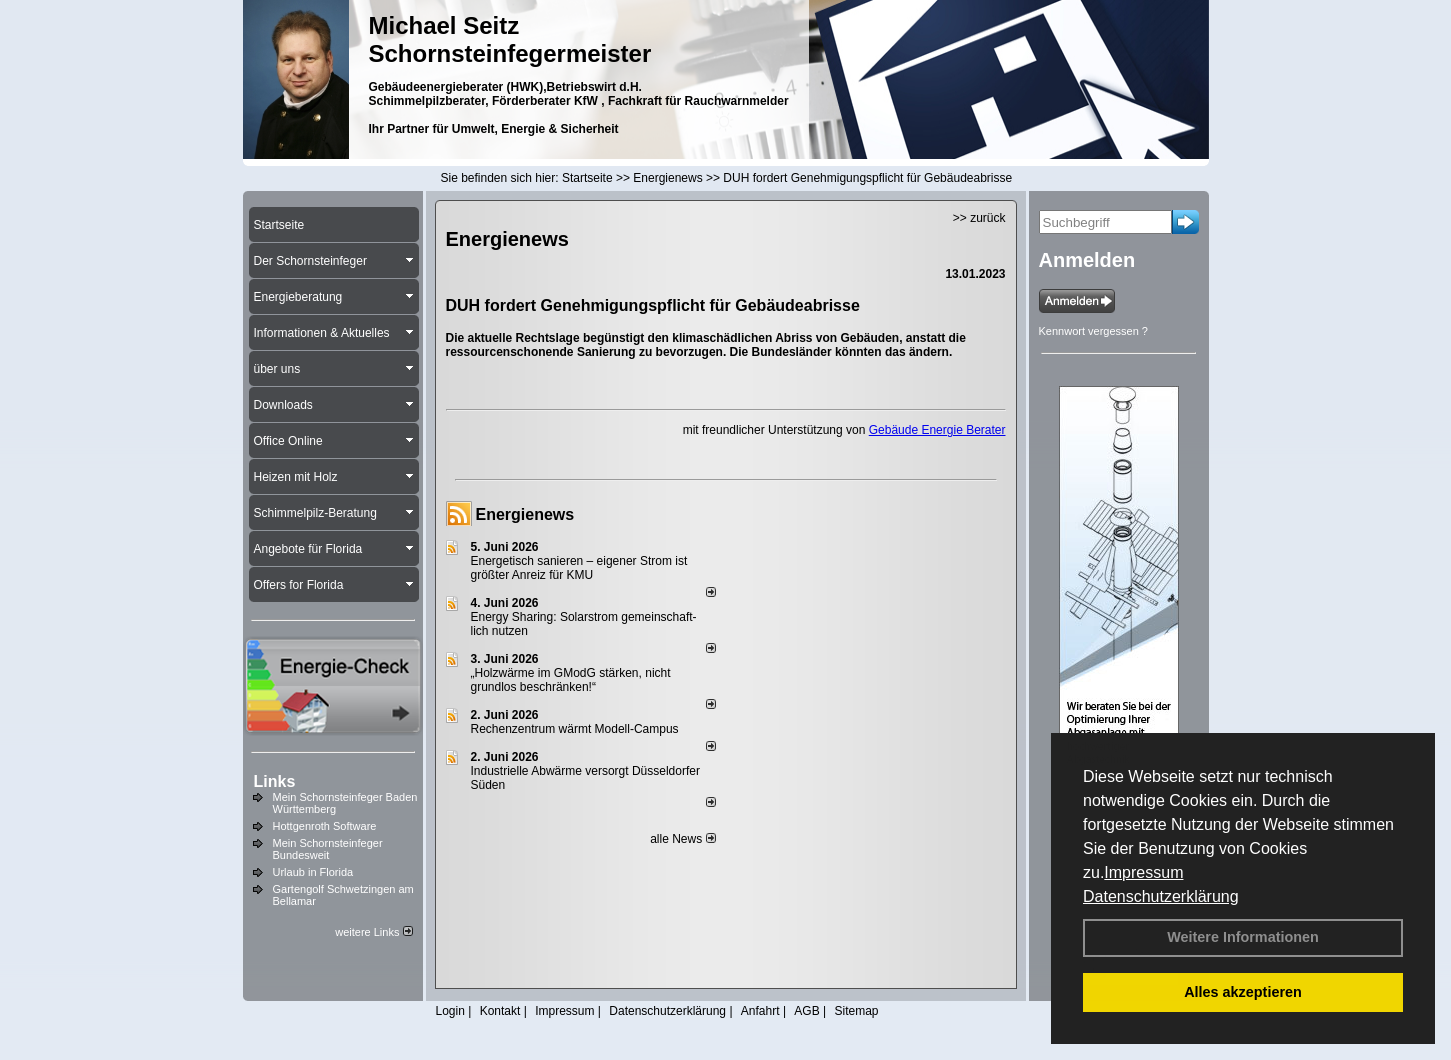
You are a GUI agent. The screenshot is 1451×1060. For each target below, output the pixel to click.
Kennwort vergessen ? (1093, 331)
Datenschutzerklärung (1161, 896)
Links (275, 781)
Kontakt (500, 1011)
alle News (682, 839)
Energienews (525, 514)
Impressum (1143, 872)
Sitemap (856, 1011)
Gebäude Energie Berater (937, 430)
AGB (806, 1011)
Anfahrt (760, 1011)
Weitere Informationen (1243, 937)
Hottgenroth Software (325, 826)
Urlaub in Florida (313, 872)
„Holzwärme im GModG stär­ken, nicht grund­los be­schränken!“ (571, 680)
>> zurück (979, 218)
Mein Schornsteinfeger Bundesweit (328, 849)
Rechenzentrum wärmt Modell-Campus (575, 729)
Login (450, 1011)
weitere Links (373, 932)
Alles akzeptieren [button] (1243, 992)
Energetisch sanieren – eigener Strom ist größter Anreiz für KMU (579, 568)
